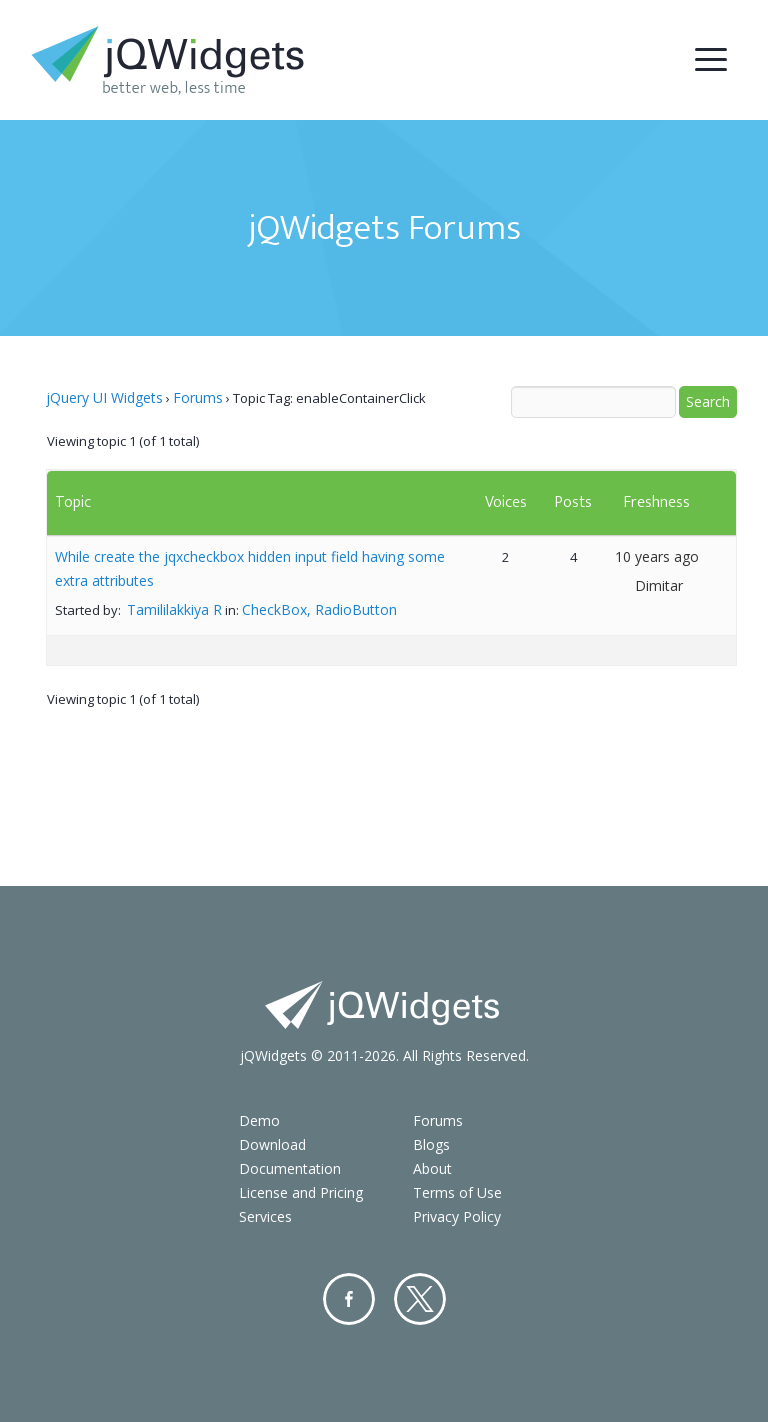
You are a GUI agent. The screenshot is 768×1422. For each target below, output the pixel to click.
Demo (259, 1120)
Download (272, 1144)
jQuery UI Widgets (104, 397)
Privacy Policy (457, 1216)
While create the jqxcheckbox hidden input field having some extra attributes (250, 568)
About (432, 1168)
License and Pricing (301, 1192)
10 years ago (657, 556)
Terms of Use (457, 1192)
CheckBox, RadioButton (319, 609)
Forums (198, 397)
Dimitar (659, 585)
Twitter (420, 1299)
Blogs (431, 1144)
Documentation (290, 1168)
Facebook (349, 1299)
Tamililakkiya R (174, 609)
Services (265, 1216)
